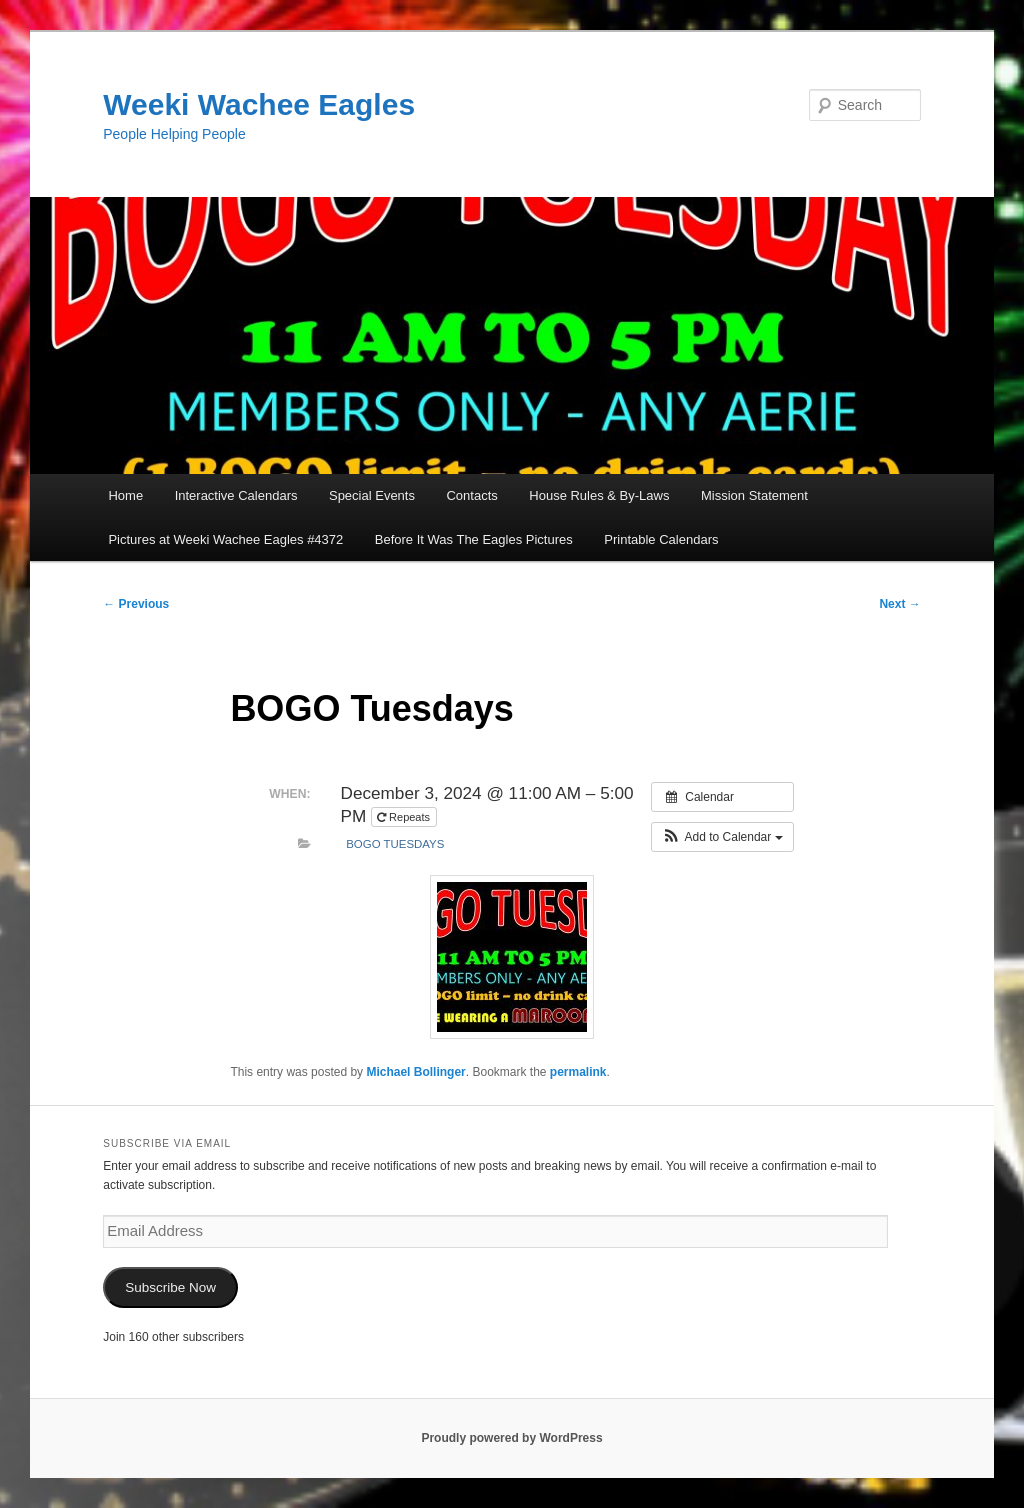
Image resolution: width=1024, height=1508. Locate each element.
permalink (578, 1072)
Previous (136, 604)
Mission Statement (754, 495)
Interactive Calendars (236, 495)
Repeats (405, 817)
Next (899, 604)
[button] (722, 837)
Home (125, 495)
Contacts (471, 495)
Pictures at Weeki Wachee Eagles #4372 (225, 539)
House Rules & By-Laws (599, 495)
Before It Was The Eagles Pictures (474, 539)
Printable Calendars (661, 539)
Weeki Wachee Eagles (259, 104)
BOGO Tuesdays (395, 844)
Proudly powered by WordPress (511, 1438)
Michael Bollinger (415, 1072)
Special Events (372, 495)
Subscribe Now (170, 1287)
